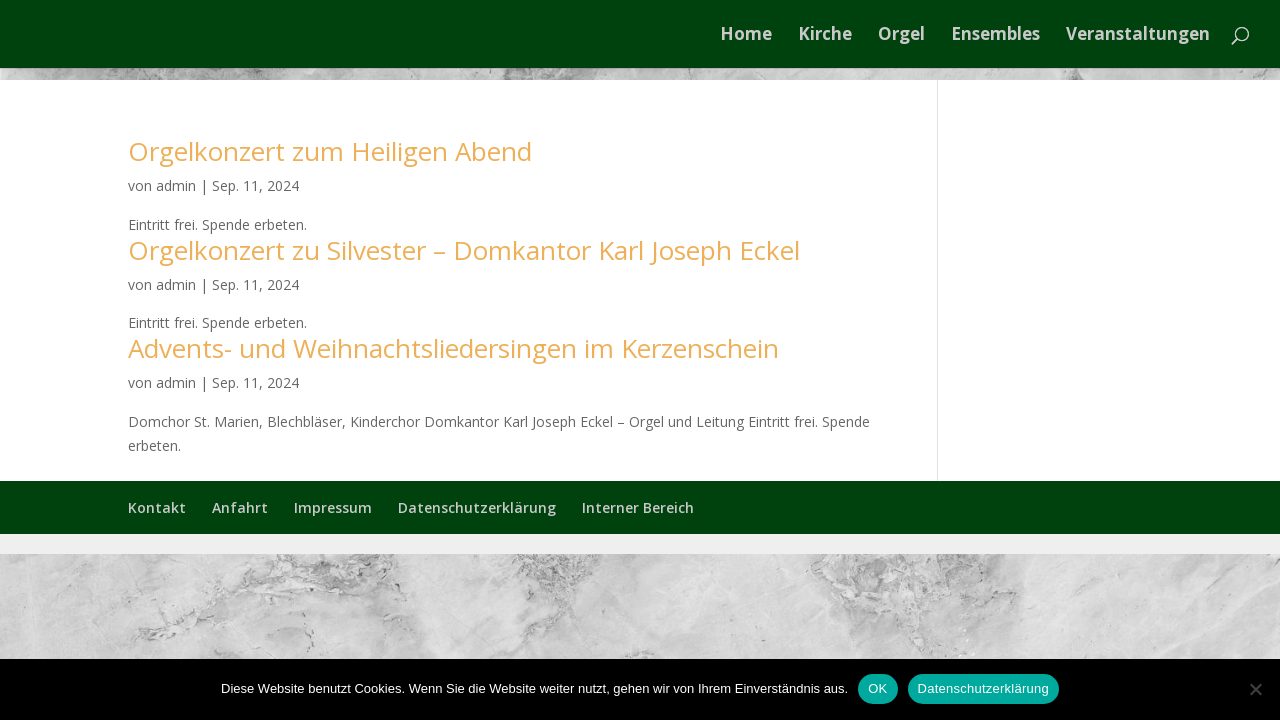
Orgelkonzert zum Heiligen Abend (330, 151)
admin (176, 185)
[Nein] (1255, 689)
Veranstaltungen (1138, 36)
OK (877, 688)
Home (746, 36)
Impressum (333, 507)
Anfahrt (240, 507)
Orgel (901, 36)
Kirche (825, 36)
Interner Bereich (638, 507)
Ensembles (995, 36)
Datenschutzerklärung (477, 507)
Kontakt (157, 507)
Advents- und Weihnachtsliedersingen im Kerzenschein (453, 348)
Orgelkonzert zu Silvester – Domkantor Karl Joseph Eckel (464, 250)
